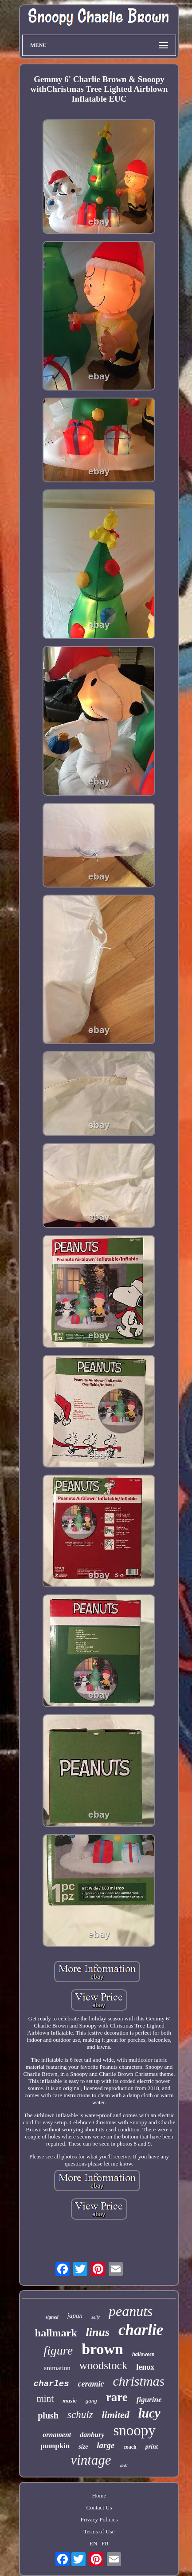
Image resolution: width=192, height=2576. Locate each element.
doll (124, 2465)
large (105, 2445)
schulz (80, 2414)
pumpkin (55, 2446)
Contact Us (99, 2507)
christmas (139, 2381)
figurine (149, 2399)
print (151, 2446)
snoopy (134, 2430)
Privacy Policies (99, 2519)
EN (93, 2543)
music (70, 2400)
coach (129, 2447)
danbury (92, 2434)
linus (98, 2332)
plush (48, 2415)
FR (105, 2543)
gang (91, 2400)
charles (51, 2384)
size (83, 2446)
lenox (145, 2367)
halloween (143, 2354)
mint (45, 2398)
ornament (57, 2434)
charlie (140, 2330)
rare (117, 2397)
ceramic (91, 2383)
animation (57, 2367)
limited (115, 2414)
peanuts (131, 2311)
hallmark (56, 2333)
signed (52, 2317)
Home (99, 2495)
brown (102, 2349)
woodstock (103, 2365)
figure (58, 2350)
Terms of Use (99, 2531)
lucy (149, 2413)
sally (95, 2317)
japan (74, 2315)
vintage (91, 2460)
